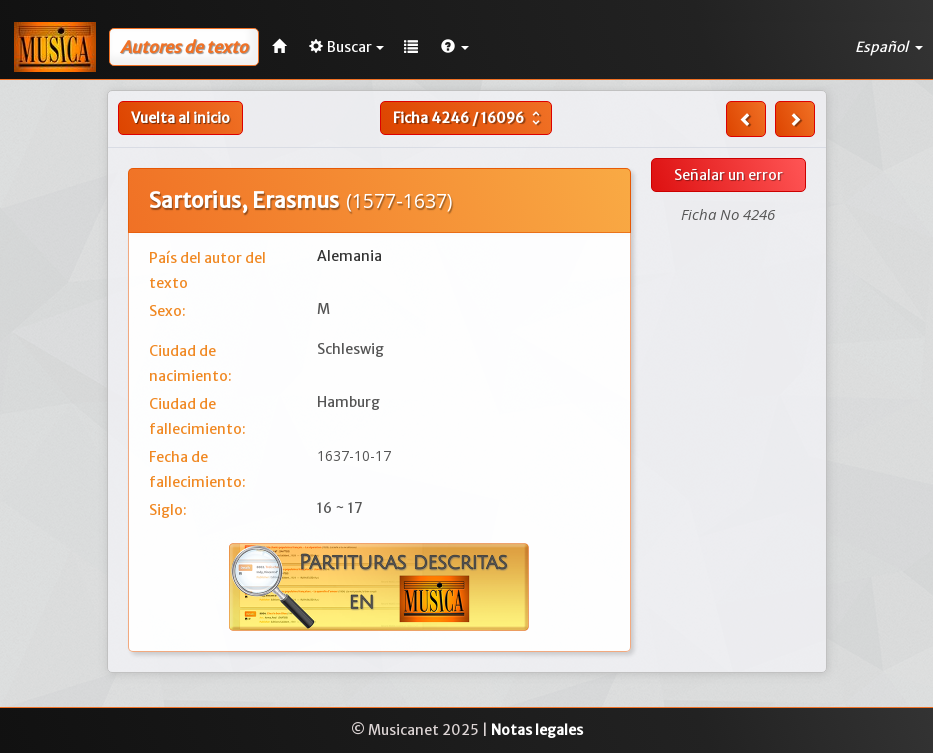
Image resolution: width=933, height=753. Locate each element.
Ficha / (469, 118)
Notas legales (537, 730)
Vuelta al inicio (180, 118)
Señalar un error (728, 175)
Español (889, 47)
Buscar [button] (346, 47)
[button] (455, 47)
